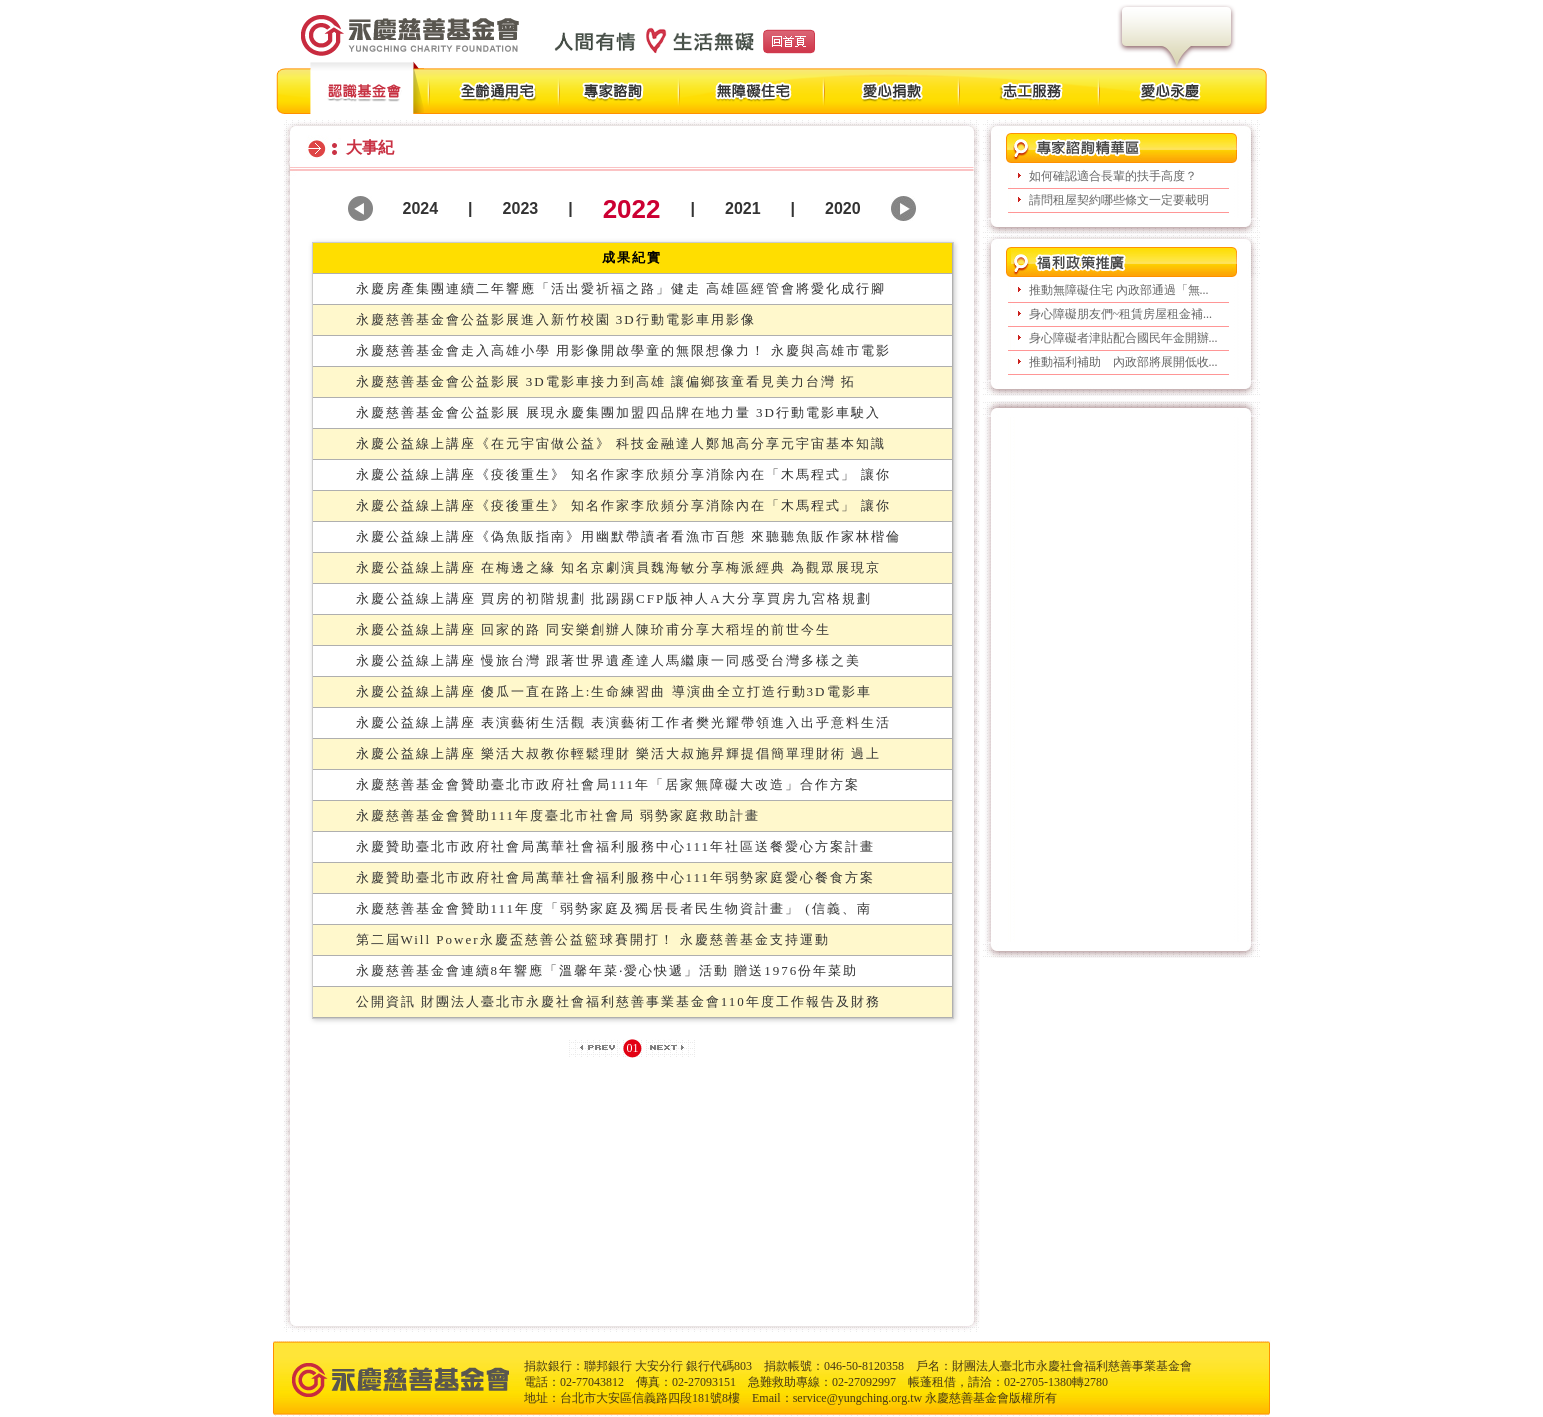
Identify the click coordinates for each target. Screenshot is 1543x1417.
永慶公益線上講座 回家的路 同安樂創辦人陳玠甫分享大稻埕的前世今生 (594, 629)
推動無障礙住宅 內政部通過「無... (1119, 290)
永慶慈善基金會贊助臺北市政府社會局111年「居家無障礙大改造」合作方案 (608, 784)
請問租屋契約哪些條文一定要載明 (1119, 200)
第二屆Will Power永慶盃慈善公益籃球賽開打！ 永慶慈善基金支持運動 (593, 939)
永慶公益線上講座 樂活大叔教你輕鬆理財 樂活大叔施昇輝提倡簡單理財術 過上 (619, 753)
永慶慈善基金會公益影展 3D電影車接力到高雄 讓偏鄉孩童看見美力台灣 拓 (606, 381)
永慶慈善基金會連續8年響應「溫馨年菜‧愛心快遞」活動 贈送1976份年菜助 (607, 970)
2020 (843, 208)
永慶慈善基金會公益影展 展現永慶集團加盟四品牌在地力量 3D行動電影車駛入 (618, 412)
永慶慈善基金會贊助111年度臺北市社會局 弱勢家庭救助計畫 (558, 815)
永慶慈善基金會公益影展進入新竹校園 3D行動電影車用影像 (556, 319)
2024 (421, 208)
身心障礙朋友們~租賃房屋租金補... (1121, 314)
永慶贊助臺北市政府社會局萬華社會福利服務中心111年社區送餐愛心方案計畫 (616, 846)
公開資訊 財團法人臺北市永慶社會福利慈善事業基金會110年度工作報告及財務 (618, 1001)
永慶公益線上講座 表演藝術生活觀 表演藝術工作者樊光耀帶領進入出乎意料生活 (624, 722)
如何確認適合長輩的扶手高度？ (1113, 176)
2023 (521, 208)
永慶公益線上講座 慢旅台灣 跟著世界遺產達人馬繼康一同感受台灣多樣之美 (609, 660)
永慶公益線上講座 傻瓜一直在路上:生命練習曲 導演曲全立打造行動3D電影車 (614, 691)
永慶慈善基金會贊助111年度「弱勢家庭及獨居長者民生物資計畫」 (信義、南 (614, 908)
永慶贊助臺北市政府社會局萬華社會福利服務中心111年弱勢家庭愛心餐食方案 (616, 877)
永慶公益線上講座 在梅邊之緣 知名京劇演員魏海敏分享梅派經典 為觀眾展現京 (619, 567)
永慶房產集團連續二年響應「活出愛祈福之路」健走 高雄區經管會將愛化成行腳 (621, 288)
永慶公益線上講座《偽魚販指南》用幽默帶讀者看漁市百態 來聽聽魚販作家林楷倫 (628, 536)
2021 (743, 208)
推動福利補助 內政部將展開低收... (1123, 362)
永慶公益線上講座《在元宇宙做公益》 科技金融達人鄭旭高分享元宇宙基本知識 (621, 443)
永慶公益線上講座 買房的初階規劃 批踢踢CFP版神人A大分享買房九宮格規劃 (614, 598)
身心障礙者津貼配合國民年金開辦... (1123, 338)
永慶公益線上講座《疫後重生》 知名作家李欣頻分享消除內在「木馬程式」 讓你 (624, 474)
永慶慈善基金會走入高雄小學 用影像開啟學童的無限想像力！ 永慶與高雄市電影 (624, 350)
